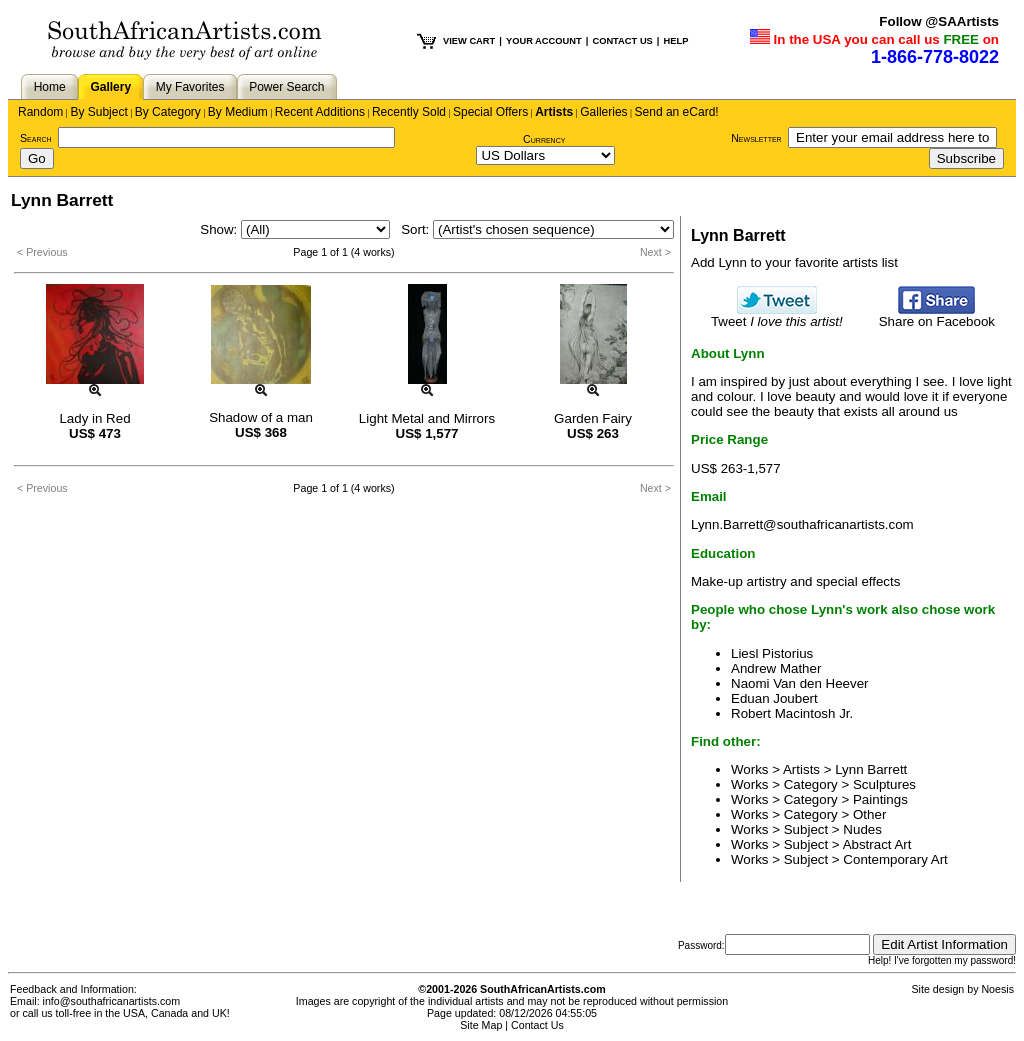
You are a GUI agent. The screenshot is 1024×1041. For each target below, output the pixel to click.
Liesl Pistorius (772, 653)
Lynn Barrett (871, 769)
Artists (554, 112)
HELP (675, 41)
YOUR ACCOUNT (544, 41)
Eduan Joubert (774, 698)
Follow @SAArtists (939, 21)
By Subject (98, 112)
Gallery (110, 87)
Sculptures (884, 784)
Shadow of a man (261, 417)
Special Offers (490, 112)
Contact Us (537, 1025)
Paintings (880, 799)
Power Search (286, 87)
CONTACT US (622, 41)
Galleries (603, 112)
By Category (168, 112)
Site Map (481, 1025)
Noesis (997, 989)
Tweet (777, 315)
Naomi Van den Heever (800, 683)
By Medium (238, 112)
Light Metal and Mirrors (427, 418)
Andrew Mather (776, 668)
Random (40, 112)
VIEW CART (469, 41)
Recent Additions (320, 112)
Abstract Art (877, 844)
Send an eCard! (677, 112)
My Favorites (190, 87)
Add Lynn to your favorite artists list (794, 262)
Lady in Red (94, 418)
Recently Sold (409, 112)
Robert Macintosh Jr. (792, 713)
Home (50, 87)
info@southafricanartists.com (112, 1001)
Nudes (862, 829)
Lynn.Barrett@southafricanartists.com (802, 524)
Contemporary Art (895, 859)
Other (869, 814)
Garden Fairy (593, 418)
